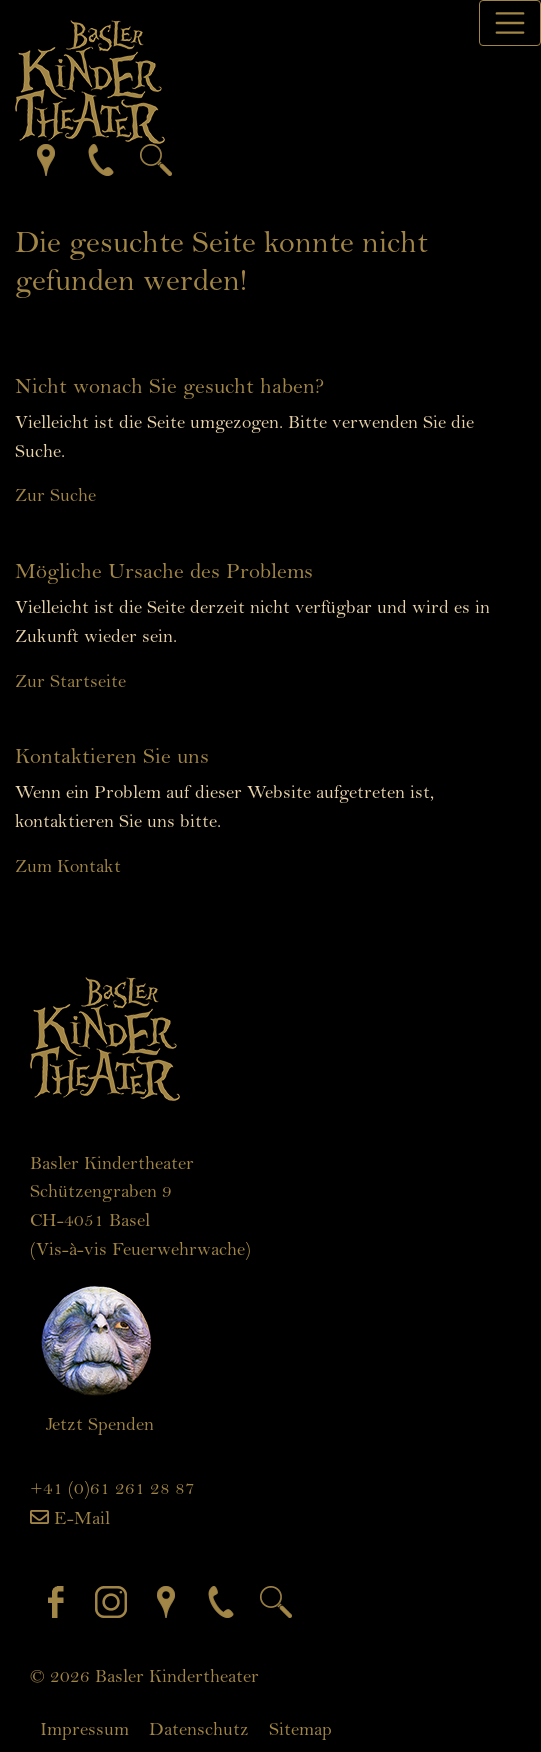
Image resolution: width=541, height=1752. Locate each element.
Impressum (84, 1729)
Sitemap (300, 1729)
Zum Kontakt (68, 866)
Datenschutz (199, 1729)
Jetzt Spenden (100, 1424)
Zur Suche (55, 495)
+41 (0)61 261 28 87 (112, 1488)
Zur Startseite (70, 681)
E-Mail (82, 1518)
